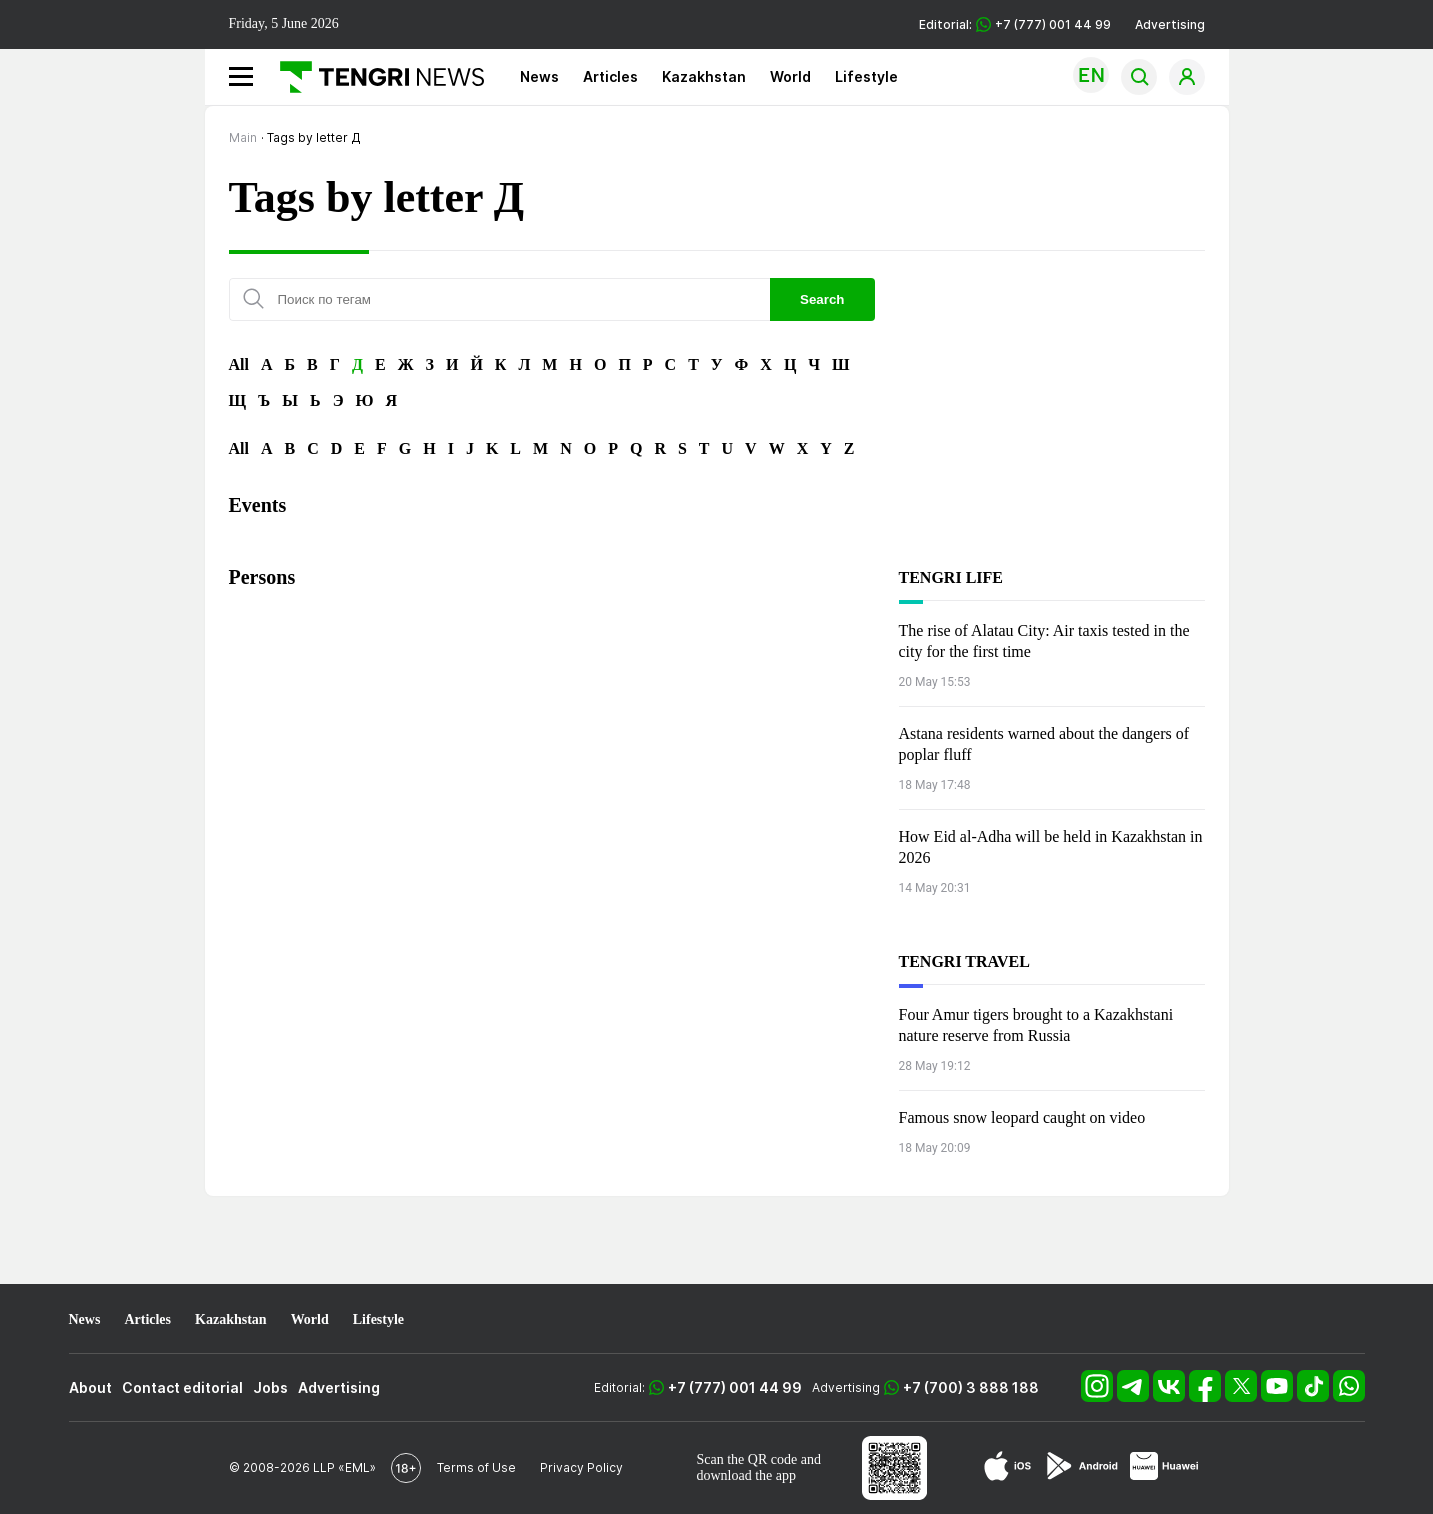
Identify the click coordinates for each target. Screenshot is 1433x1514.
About (90, 1387)
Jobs (270, 1387)
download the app (747, 1475)
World (790, 76)
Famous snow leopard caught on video (1022, 1117)
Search (822, 299)
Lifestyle (866, 76)
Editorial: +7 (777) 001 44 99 (1015, 24)
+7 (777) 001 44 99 (735, 1387)
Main (243, 137)
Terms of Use (476, 1467)
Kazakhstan (704, 76)
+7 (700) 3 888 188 (971, 1387)
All (239, 364)
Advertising (1170, 24)
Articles (610, 76)
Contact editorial (182, 1387)
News (539, 76)
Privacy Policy (581, 1467)
